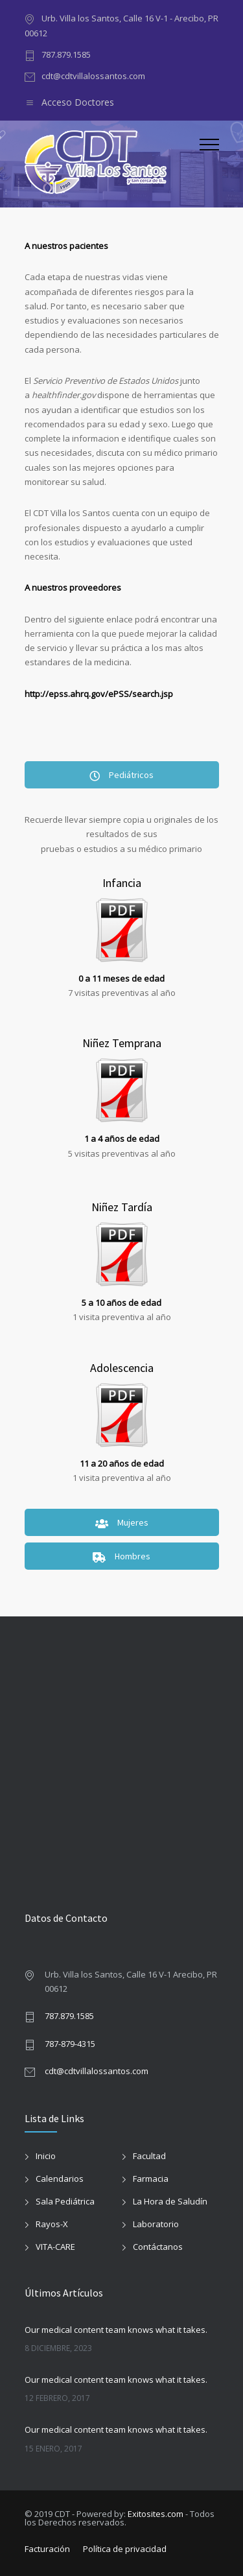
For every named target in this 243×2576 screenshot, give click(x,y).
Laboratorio (156, 2224)
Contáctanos (158, 2246)
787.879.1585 (66, 54)
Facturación (47, 2549)
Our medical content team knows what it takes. (116, 2329)
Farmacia (150, 2178)
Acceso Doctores (77, 102)
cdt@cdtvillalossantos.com (93, 76)
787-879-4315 (70, 2044)
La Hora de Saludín (170, 2201)
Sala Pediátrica (65, 2201)
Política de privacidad (125, 2549)
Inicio (46, 2156)
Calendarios (60, 2178)
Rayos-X (52, 2224)
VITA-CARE (55, 2246)
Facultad (149, 2156)
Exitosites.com (155, 2514)
